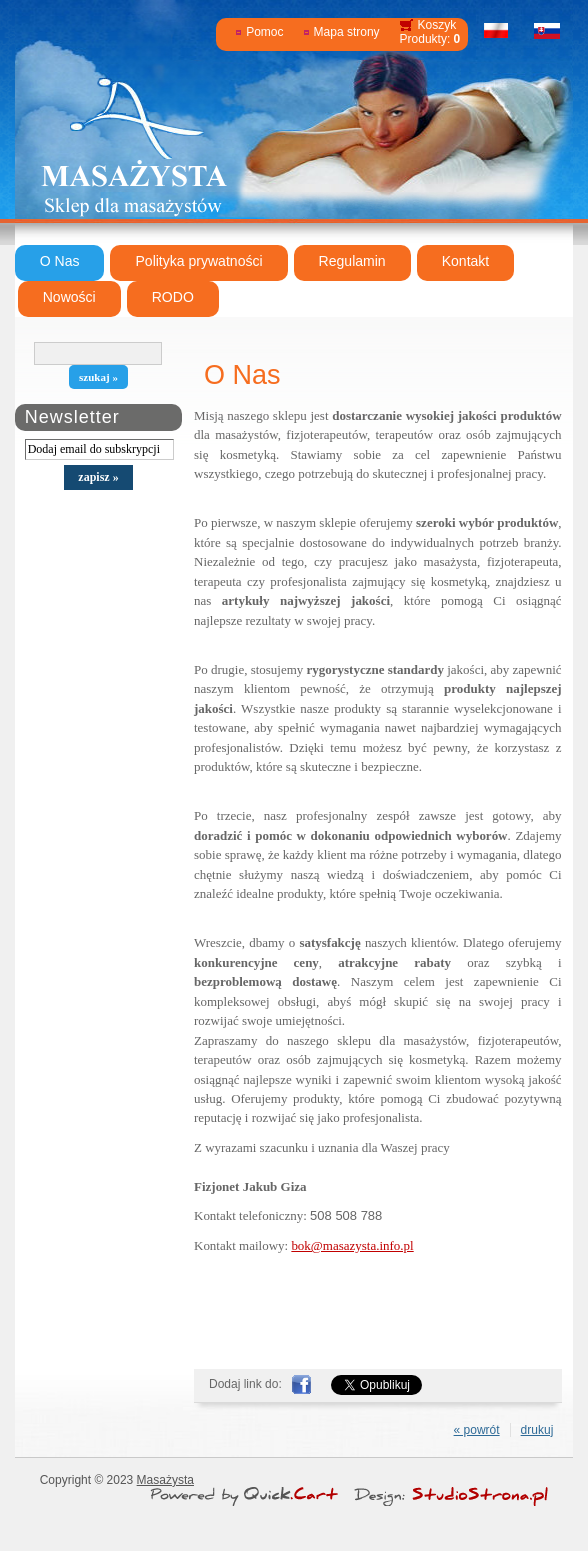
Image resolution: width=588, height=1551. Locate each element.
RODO (173, 297)
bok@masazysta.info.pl (352, 1245)
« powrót (477, 1430)
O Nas (60, 261)
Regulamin (352, 261)
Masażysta (165, 1480)
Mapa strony (347, 32)
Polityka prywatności (198, 261)
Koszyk (437, 25)
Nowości (69, 297)
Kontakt (466, 261)
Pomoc (264, 32)
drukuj (537, 1430)
